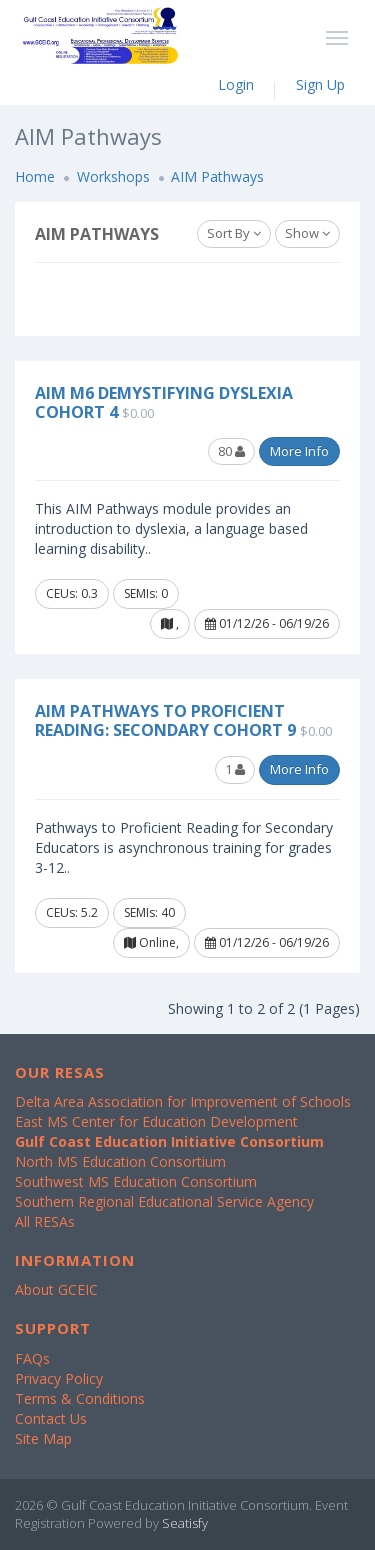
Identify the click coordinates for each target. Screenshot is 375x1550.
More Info (299, 451)
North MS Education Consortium (120, 1161)
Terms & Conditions (80, 1398)
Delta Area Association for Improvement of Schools (183, 1101)
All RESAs (45, 1221)
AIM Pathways (217, 176)
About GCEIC (56, 1289)
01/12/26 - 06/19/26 (267, 623)
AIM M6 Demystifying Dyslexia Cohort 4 (164, 402)
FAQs (32, 1358)
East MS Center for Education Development (156, 1121)
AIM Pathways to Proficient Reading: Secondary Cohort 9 (165, 720)
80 (231, 451)
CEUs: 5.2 (72, 912)
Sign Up (320, 84)
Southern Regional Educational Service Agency (164, 1201)
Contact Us (51, 1418)
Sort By (234, 233)
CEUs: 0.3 (72, 593)
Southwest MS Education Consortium (136, 1181)
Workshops (113, 176)
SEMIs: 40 (149, 912)
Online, (151, 942)
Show (307, 233)
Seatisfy (185, 1523)
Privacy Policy (59, 1378)
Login (236, 84)
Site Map (43, 1438)
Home (35, 176)
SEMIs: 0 (146, 593)
